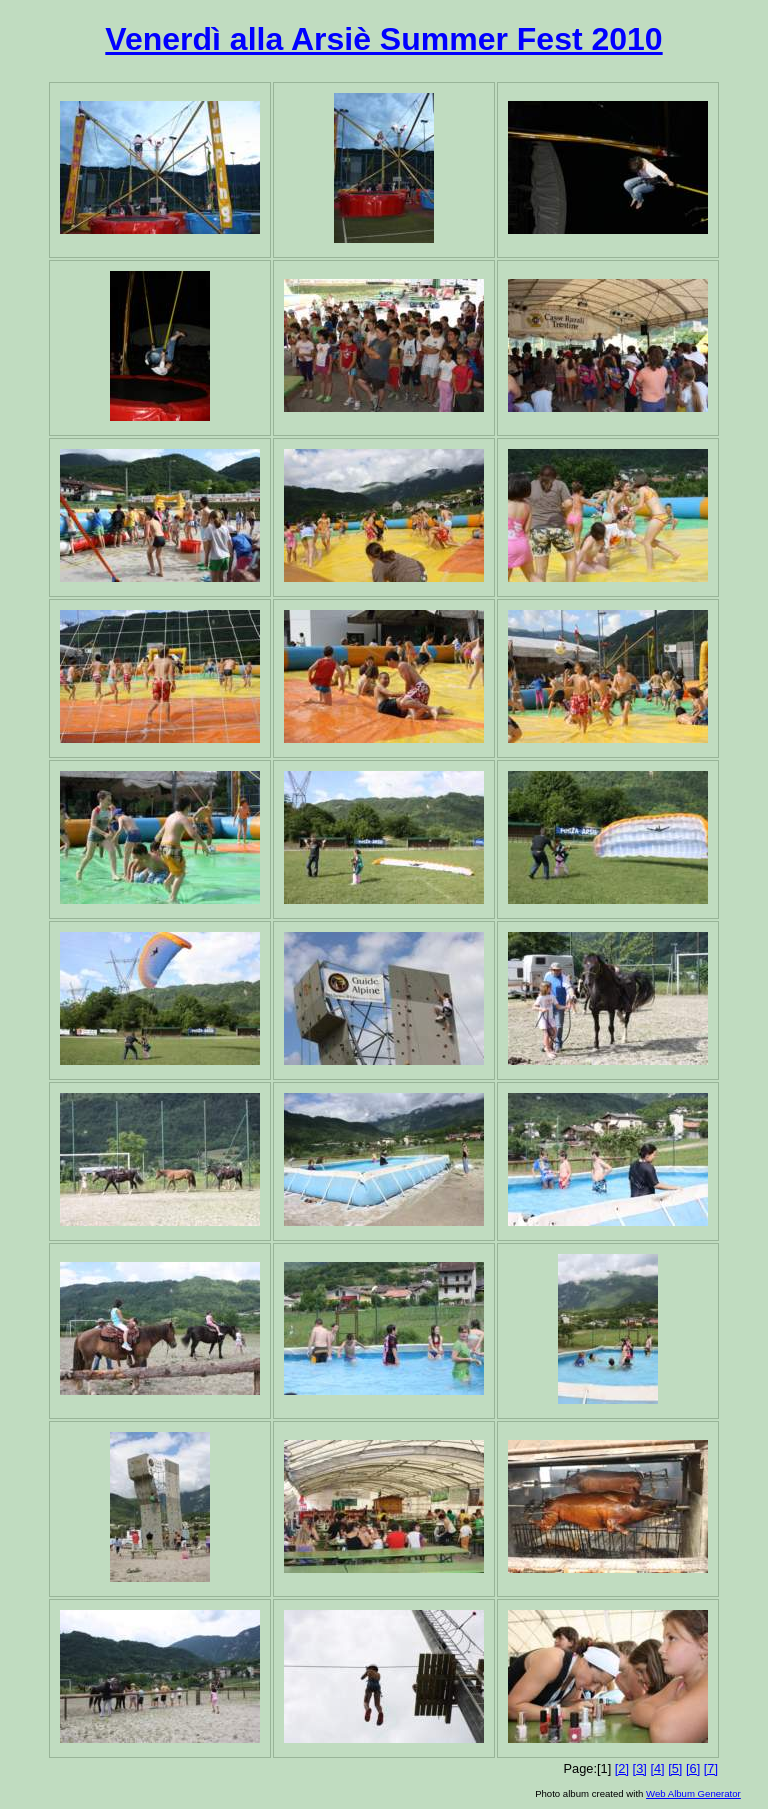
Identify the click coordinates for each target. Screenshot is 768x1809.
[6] (693, 1768)
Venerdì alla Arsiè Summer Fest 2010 (383, 39)
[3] (640, 1768)
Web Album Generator (693, 1793)
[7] (711, 1768)
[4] (657, 1768)
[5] (675, 1768)
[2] (622, 1768)
